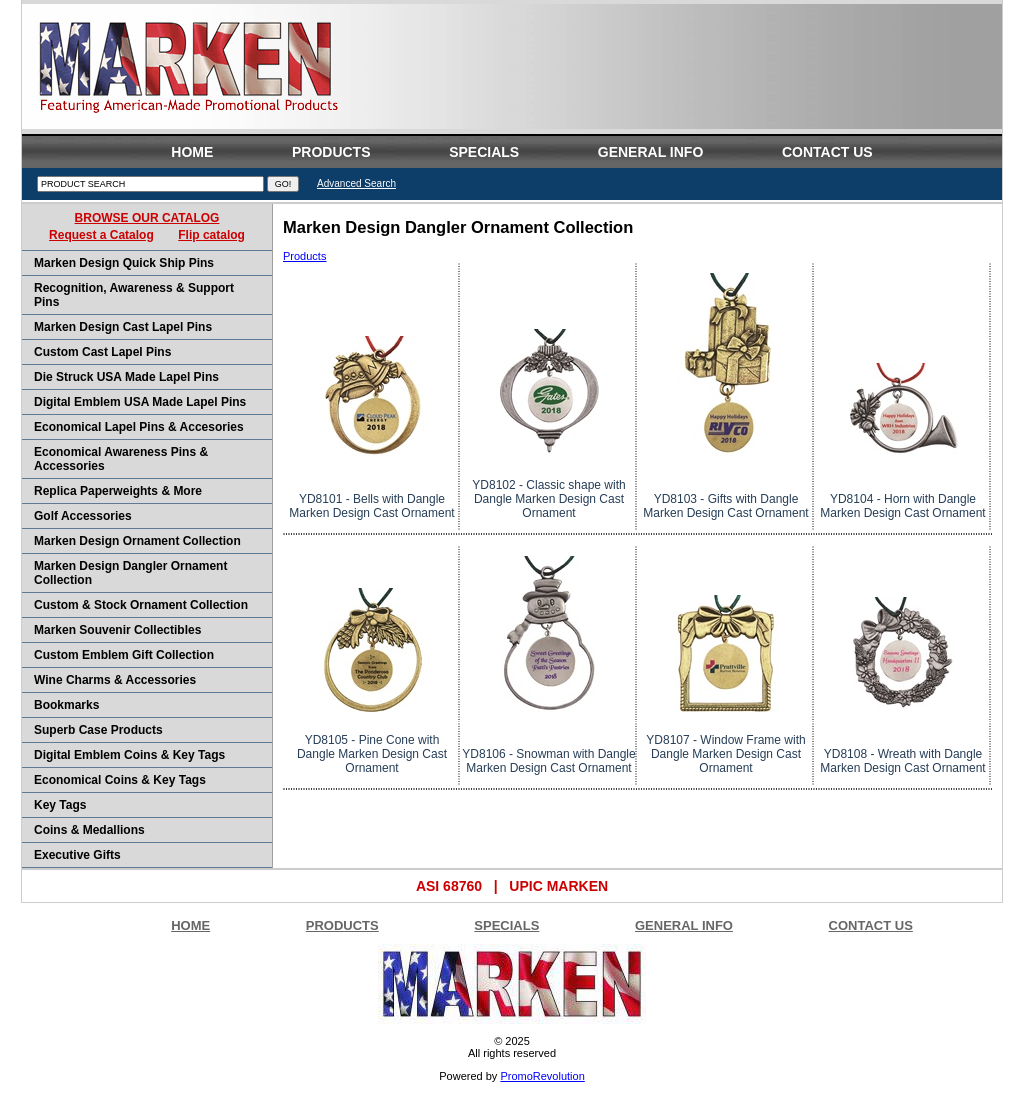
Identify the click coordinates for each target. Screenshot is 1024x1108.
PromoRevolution (542, 1076)
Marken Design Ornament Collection (137, 541)
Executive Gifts (77, 855)
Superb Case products (98, 730)
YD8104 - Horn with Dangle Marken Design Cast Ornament (902, 506)
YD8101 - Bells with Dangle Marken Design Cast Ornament (371, 506)
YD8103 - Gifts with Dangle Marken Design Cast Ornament (725, 506)
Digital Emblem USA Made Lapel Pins (140, 402)
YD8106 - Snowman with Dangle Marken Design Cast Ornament (548, 761)
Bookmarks (66, 705)
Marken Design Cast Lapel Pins (123, 327)
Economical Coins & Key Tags (120, 780)
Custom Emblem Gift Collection (124, 655)
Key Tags (60, 805)
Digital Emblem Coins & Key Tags (129, 755)
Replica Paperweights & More (118, 491)
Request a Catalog (101, 235)
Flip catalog (211, 235)
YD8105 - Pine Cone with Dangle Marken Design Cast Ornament (372, 754)
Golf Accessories (83, 516)
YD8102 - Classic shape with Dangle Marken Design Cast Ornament (548, 499)
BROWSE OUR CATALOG (147, 218)
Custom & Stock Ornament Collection (141, 605)
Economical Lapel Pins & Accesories (139, 427)
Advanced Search (356, 183)
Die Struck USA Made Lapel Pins (126, 377)
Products (304, 256)
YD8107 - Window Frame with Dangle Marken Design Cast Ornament (725, 754)
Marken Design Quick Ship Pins (124, 263)
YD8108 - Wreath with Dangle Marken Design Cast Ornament (902, 761)
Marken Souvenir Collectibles (117, 630)
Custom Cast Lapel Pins (102, 352)
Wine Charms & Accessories (115, 680)
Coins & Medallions (89, 830)
